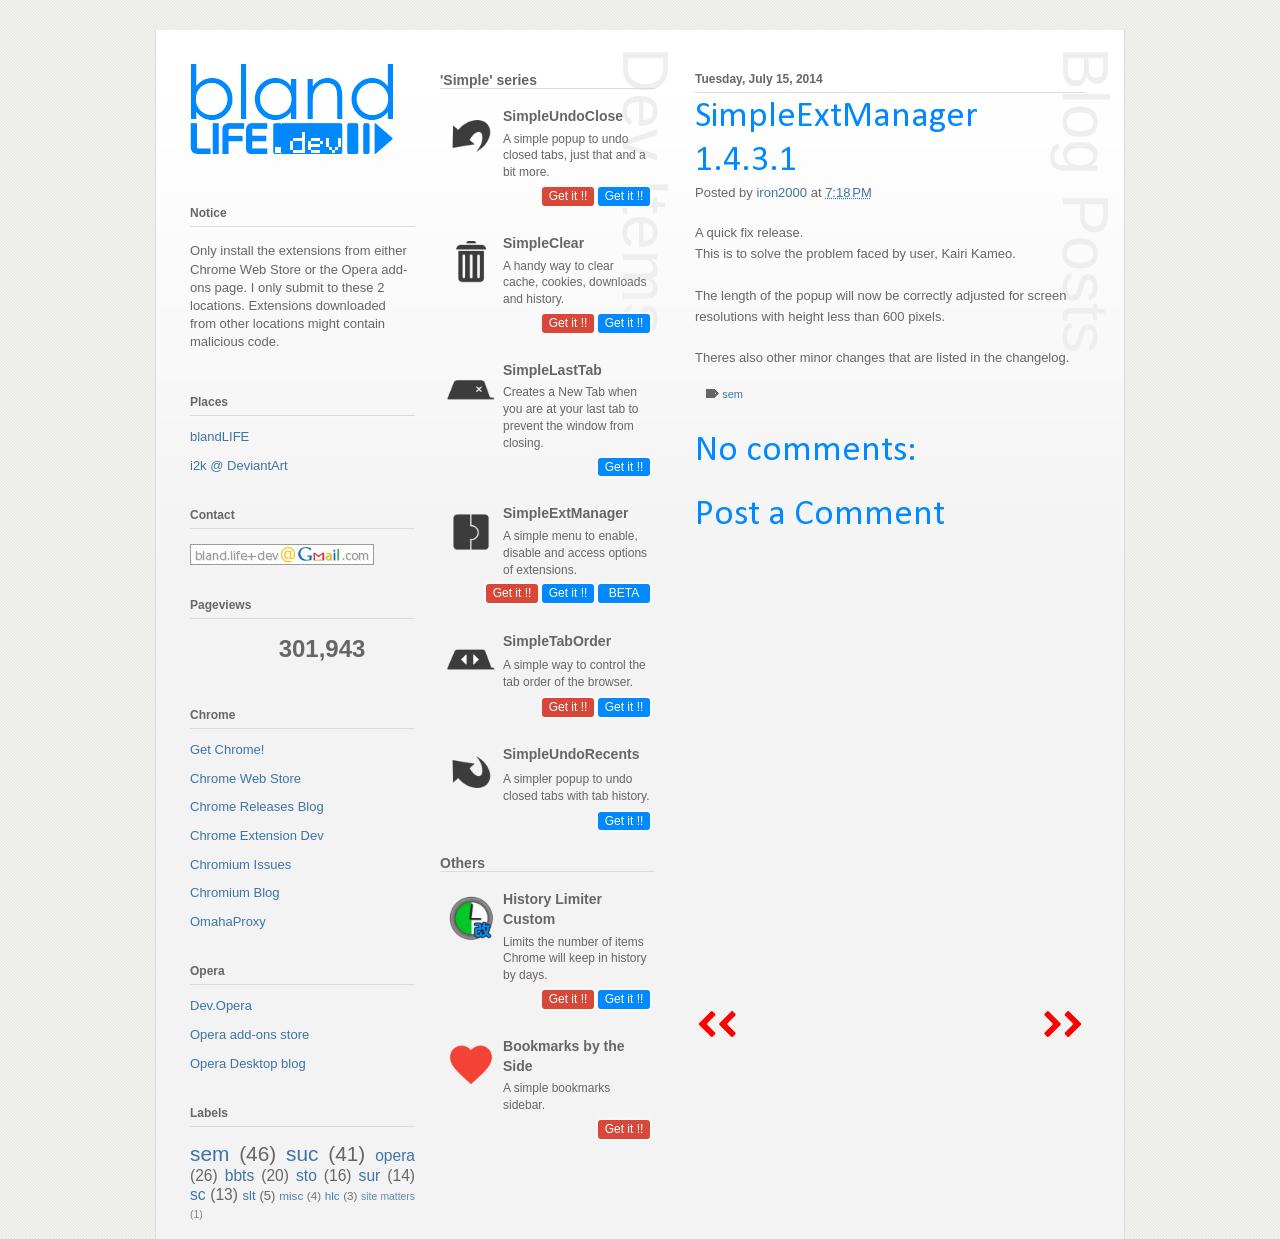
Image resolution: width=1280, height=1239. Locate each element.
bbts (239, 1175)
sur (370, 1175)
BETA (624, 593)
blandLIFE (219, 436)
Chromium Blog (235, 892)
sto (306, 1175)
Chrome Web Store (245, 778)
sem (732, 394)
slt (249, 1195)
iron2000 (783, 192)
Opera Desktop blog (248, 1063)
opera (395, 1155)
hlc (332, 1195)
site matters (388, 1196)
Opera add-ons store (249, 1034)
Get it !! (624, 196)
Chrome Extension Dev (257, 835)
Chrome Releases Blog (257, 806)
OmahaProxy (228, 921)
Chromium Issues (240, 864)
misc (291, 1195)
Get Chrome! (227, 749)
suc (302, 1153)
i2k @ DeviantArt (239, 465)
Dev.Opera (221, 1005)
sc (198, 1194)
